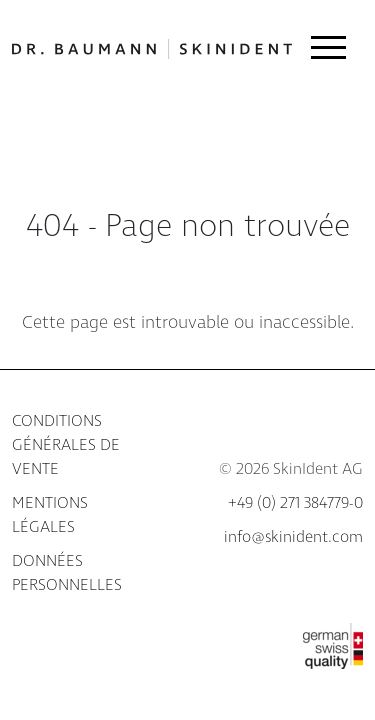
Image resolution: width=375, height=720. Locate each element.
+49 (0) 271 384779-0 (295, 503)
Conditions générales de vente (66, 445)
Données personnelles (67, 573)
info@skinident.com (293, 537)
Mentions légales (50, 515)
